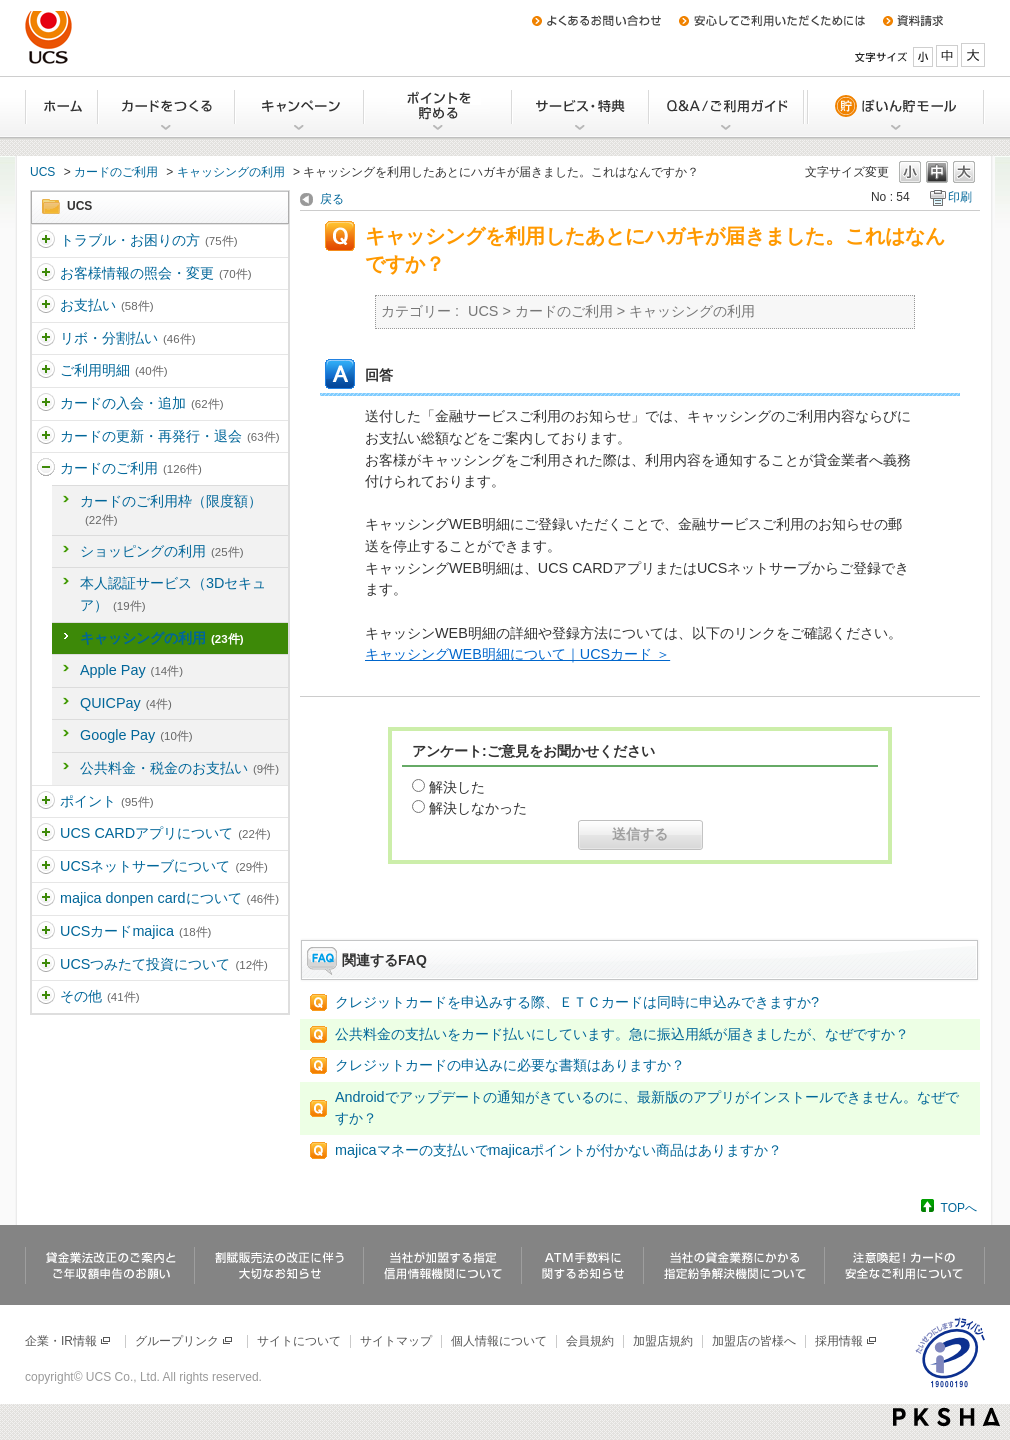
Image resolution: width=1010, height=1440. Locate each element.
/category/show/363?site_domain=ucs (46, 371)
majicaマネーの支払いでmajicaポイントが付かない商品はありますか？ (558, 1150)
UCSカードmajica (135, 931)
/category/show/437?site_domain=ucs (46, 965)
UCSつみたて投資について (164, 964)
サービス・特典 (581, 107)
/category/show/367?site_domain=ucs (46, 802)
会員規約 (590, 1341)
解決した (457, 787)
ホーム (62, 107)
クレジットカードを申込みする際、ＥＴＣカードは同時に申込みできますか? (577, 1002)
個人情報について (499, 1341)
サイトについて (299, 1341)
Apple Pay (131, 670)
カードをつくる (167, 107)
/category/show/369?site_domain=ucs (46, 867)
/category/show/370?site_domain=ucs (46, 899)
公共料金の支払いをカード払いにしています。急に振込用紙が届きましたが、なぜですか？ (622, 1034)
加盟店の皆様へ (754, 1341)
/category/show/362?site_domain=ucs (46, 339)
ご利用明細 (113, 370)
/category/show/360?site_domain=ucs (46, 274)
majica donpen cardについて (169, 898)
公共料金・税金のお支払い (179, 768)
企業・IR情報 (68, 1341)
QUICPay (126, 703)
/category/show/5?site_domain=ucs (46, 241)
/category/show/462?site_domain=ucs (46, 932)
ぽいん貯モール (895, 107)
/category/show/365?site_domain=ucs (46, 437)
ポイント (106, 801)
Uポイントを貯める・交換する (439, 107)
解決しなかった (478, 808)
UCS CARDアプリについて (165, 833)
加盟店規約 (663, 1341)
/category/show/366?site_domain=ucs (46, 469)
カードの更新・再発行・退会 (169, 436)
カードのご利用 (116, 172)
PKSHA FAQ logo (946, 1417)
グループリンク (184, 1341)
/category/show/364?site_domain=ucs (46, 404)
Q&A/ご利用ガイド (727, 107)
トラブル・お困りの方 (148, 240)
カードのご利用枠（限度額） (171, 510)
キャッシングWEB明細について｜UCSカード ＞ (517, 654)
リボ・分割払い (127, 338)
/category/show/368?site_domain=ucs (46, 834)
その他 (99, 996)
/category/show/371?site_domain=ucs (46, 997)
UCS (42, 172)
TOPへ (959, 1207)
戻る (332, 199)
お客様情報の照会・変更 (155, 273)
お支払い (106, 305)
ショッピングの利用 (161, 551)
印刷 (960, 197)
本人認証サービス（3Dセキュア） (173, 594)
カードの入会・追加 (141, 403)
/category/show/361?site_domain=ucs (46, 306)
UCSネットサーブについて (164, 866)
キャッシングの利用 (231, 172)
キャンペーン (300, 107)
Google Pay (136, 735)
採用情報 (846, 1341)
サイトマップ (396, 1341)
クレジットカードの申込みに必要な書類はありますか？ (510, 1065)
